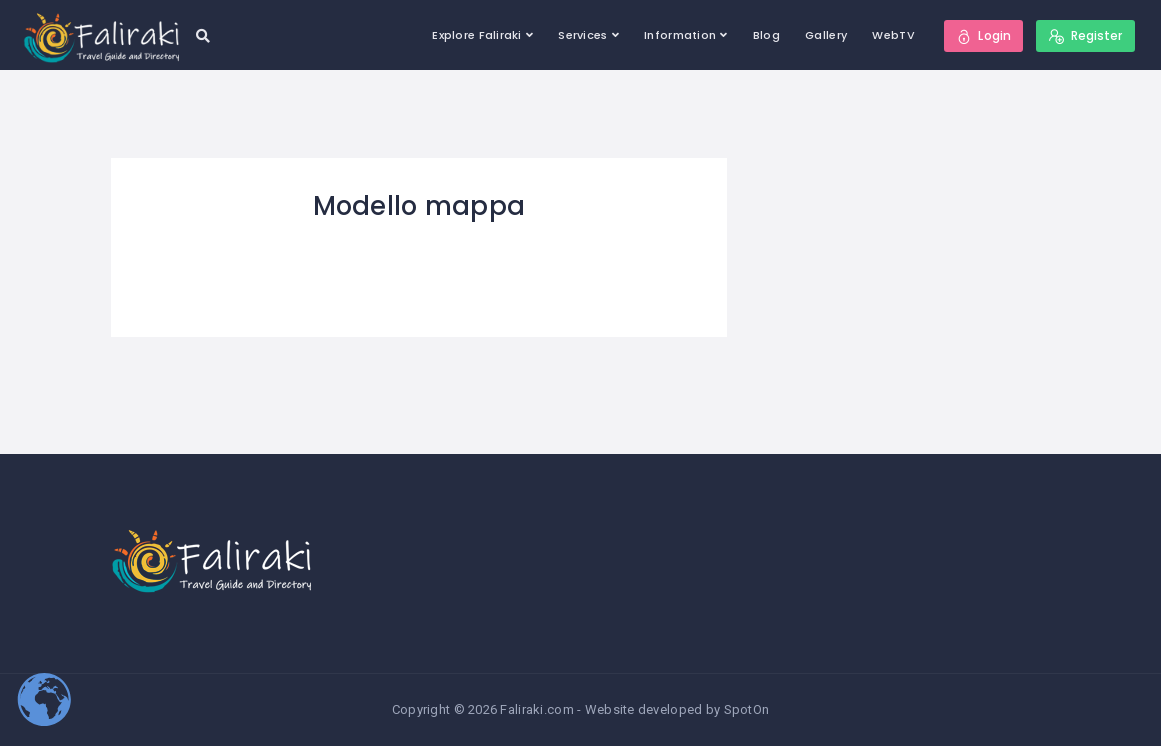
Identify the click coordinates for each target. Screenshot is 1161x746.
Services (582, 35)
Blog (766, 35)
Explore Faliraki (476, 35)
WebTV (893, 35)
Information (680, 35)
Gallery (826, 35)
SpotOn (747, 709)
